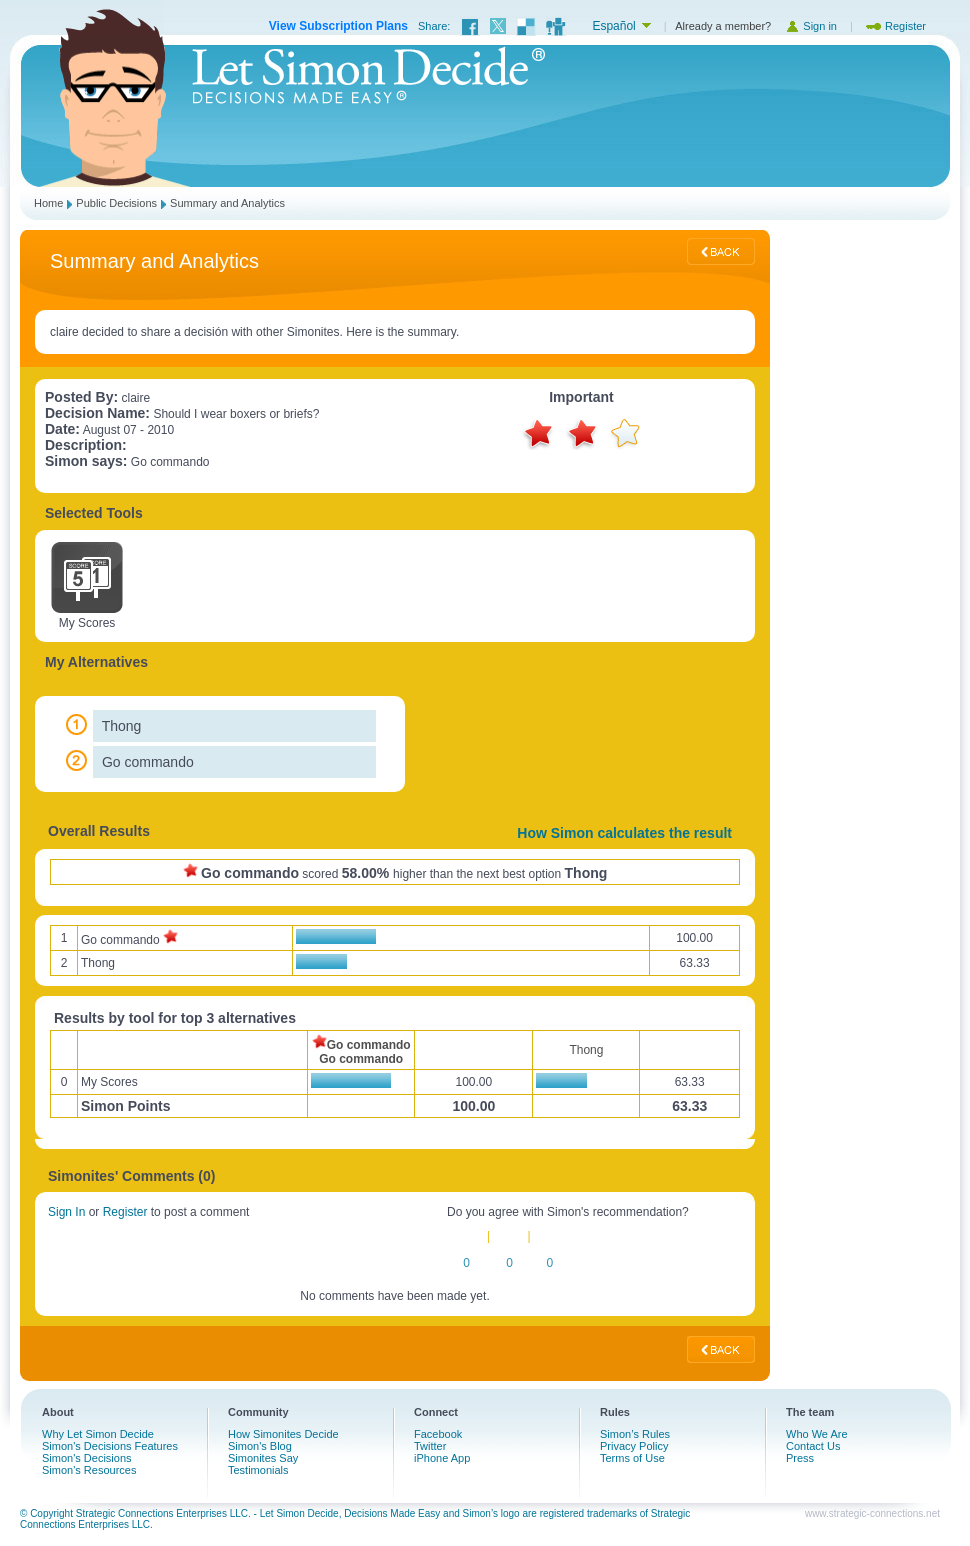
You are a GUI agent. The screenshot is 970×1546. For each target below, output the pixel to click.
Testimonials (258, 1470)
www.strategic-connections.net (872, 1513)
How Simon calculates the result (624, 833)
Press (800, 1458)
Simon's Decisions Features (110, 1446)
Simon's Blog (260, 1446)
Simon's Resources (89, 1470)
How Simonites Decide (283, 1434)
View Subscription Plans (338, 26)
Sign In (66, 1212)
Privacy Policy (634, 1446)
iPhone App (442, 1458)
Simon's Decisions (87, 1458)
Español (613, 26)
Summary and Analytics (227, 203)
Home (48, 203)
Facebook (438, 1434)
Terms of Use (632, 1458)
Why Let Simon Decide (98, 1434)
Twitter (430, 1446)
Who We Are (817, 1434)
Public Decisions (116, 203)
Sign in (810, 26)
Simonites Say (263, 1458)
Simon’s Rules (635, 1434)
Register (896, 26)
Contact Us (813, 1446)
